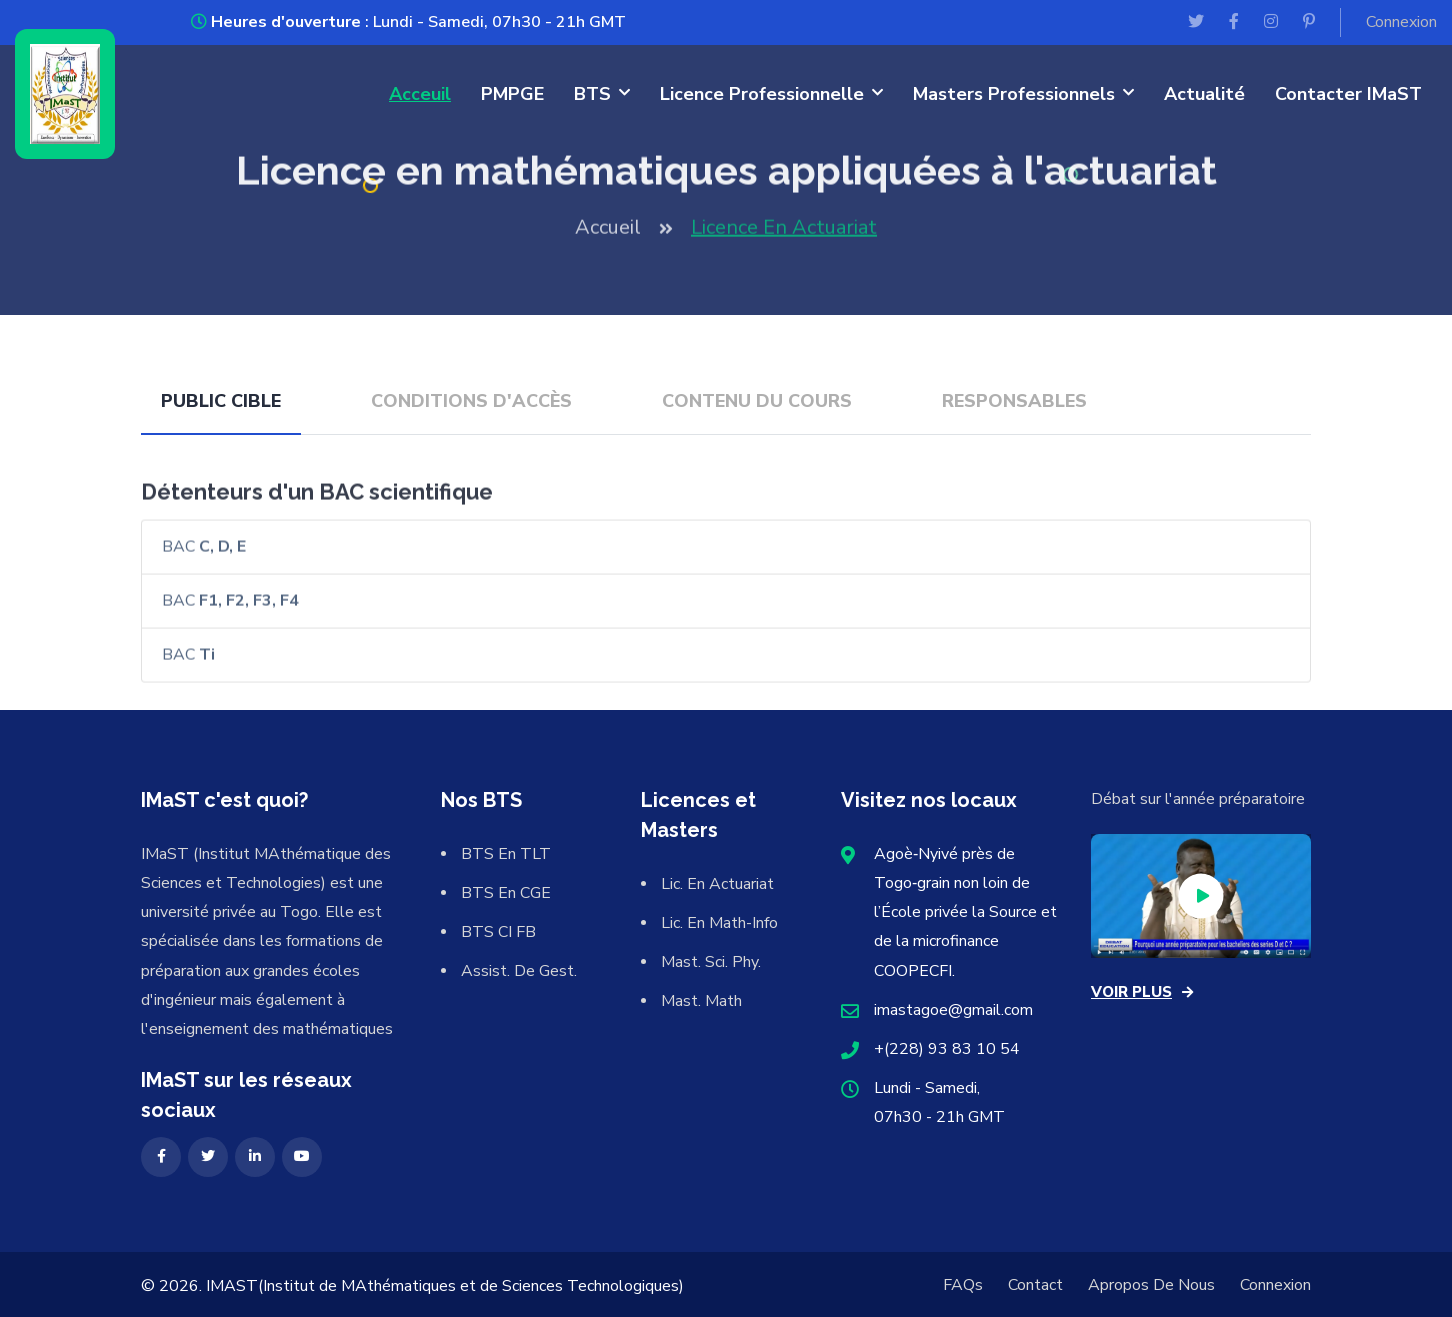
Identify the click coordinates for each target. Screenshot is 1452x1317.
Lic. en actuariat (717, 884)
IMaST (232, 1286)
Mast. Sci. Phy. (711, 962)
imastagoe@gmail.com (953, 1010)
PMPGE (512, 94)
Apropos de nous (1151, 1285)
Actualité (1204, 94)
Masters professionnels (1014, 94)
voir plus (1142, 992)
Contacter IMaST (1348, 94)
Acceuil (420, 94)
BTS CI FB (498, 932)
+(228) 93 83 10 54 (947, 1049)
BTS (592, 94)
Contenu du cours (757, 401)
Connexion (1401, 22)
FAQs (963, 1285)
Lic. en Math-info (719, 923)
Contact (1035, 1285)
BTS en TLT (506, 854)
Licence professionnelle (762, 94)
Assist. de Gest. (519, 971)
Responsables (1014, 401)
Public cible (221, 401)
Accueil (608, 233)
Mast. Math (701, 1001)
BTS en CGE (506, 893)
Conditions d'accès (471, 401)
